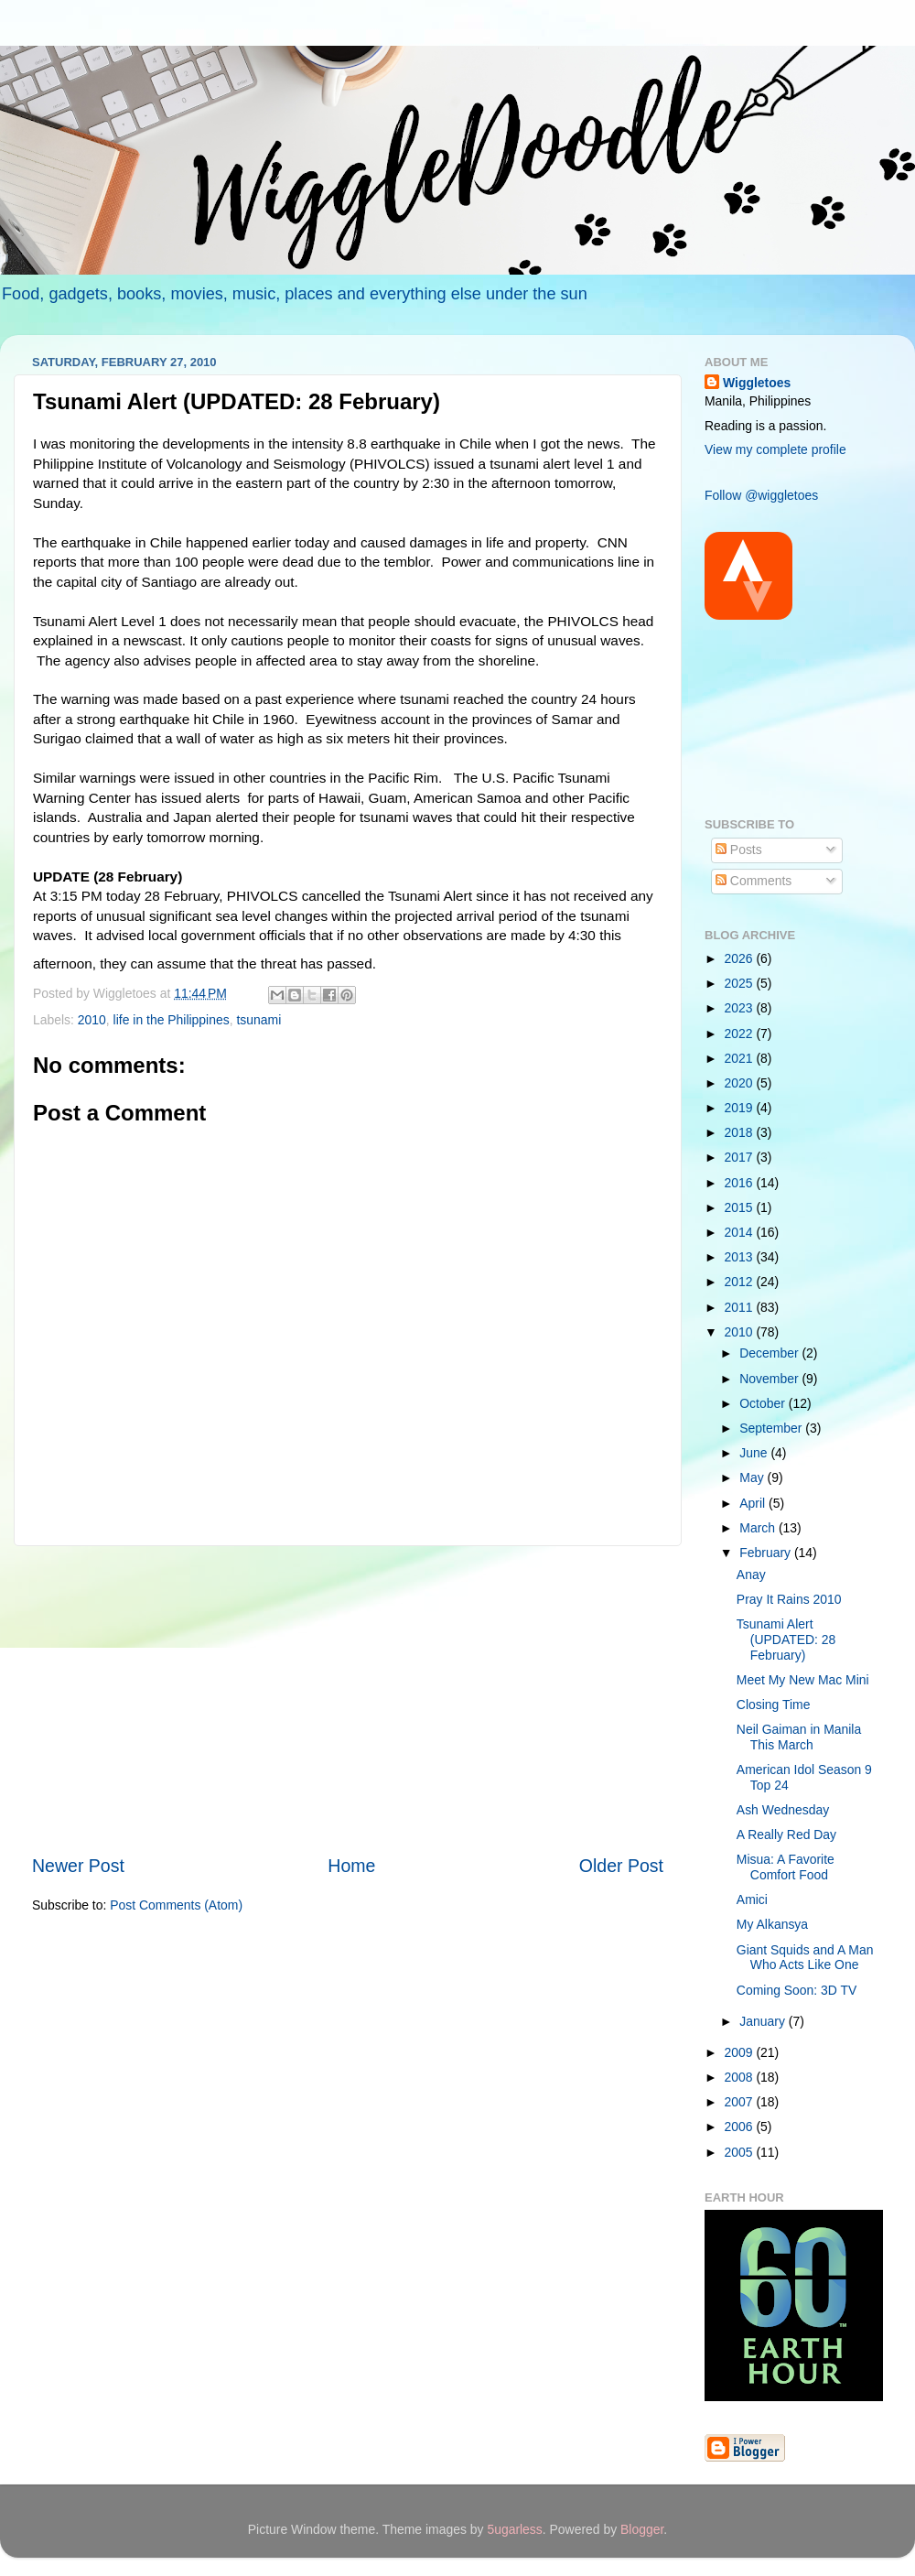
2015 (741, 1207)
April (754, 1503)
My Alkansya (772, 1924)
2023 (741, 1008)
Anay (751, 1574)
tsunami (258, 1019)
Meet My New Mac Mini (803, 1679)
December (770, 1353)
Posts (739, 849)
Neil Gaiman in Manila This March (799, 1737)
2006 (741, 2126)
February (766, 1552)
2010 (92, 1019)
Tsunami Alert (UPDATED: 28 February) (786, 1639)
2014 (741, 1232)
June (754, 1452)
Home (351, 1866)
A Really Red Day (786, 1834)
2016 (741, 1182)
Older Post (621, 1866)
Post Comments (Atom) (176, 1905)
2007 (741, 2101)
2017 (741, 1157)
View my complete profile (775, 449)
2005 (741, 2152)
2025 (741, 983)
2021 (741, 1058)
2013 (741, 1257)
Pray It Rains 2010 (789, 1599)
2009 (741, 2052)
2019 (741, 1107)
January (763, 2021)
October (763, 1403)
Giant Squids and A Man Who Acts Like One (805, 1958)
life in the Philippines (171, 1019)
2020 (741, 1083)
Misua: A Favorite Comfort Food (785, 1867)
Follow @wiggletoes (761, 495)
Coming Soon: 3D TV (796, 1990)
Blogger (641, 2529)
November (770, 1378)
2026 (741, 958)
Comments (753, 880)
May (753, 1477)
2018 (741, 1132)
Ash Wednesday (783, 1809)
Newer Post (78, 1866)
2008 (741, 2077)
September (772, 1428)
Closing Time (774, 1704)
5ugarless (514, 2529)
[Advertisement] (347, 1700)
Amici (752, 1899)
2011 (741, 1307)
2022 (741, 1033)
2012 (741, 1281)
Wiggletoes (757, 382)
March (759, 1528)
